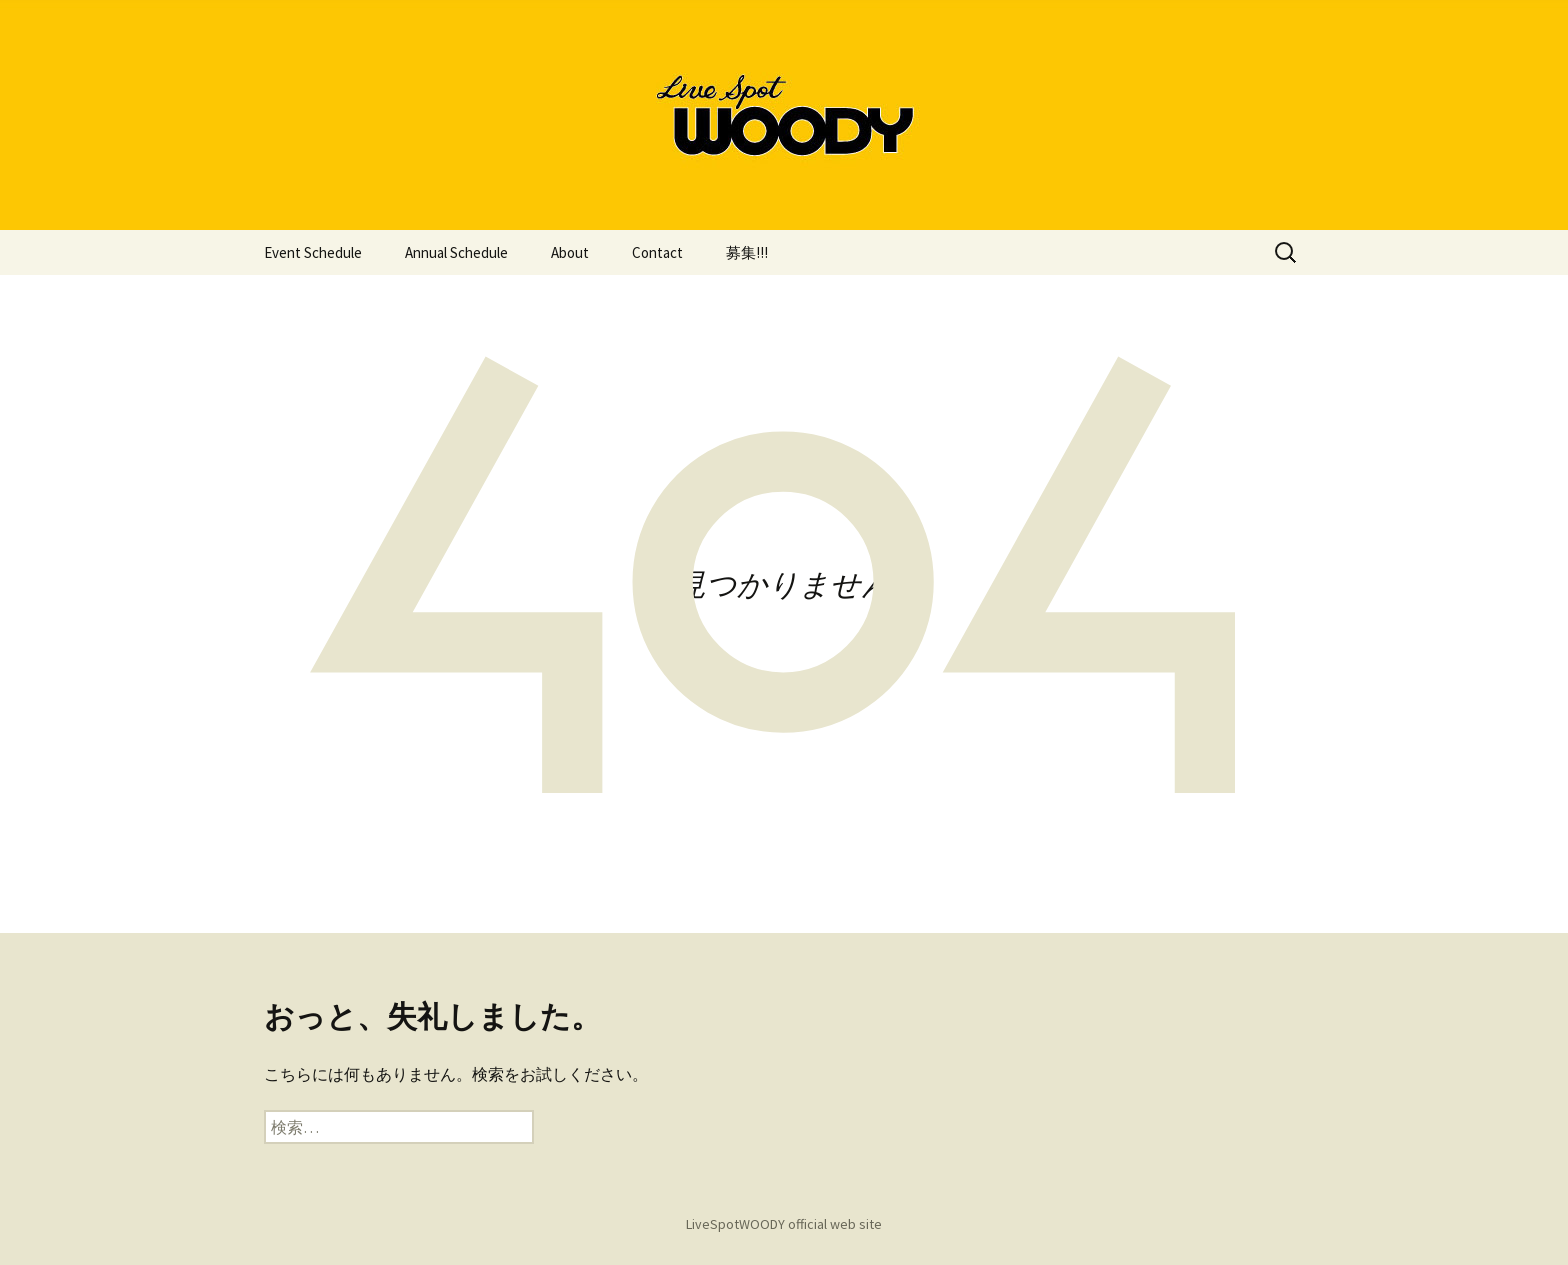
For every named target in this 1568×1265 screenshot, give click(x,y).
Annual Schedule (456, 252)
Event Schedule (313, 252)
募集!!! (747, 252)
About (570, 252)
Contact (657, 252)
